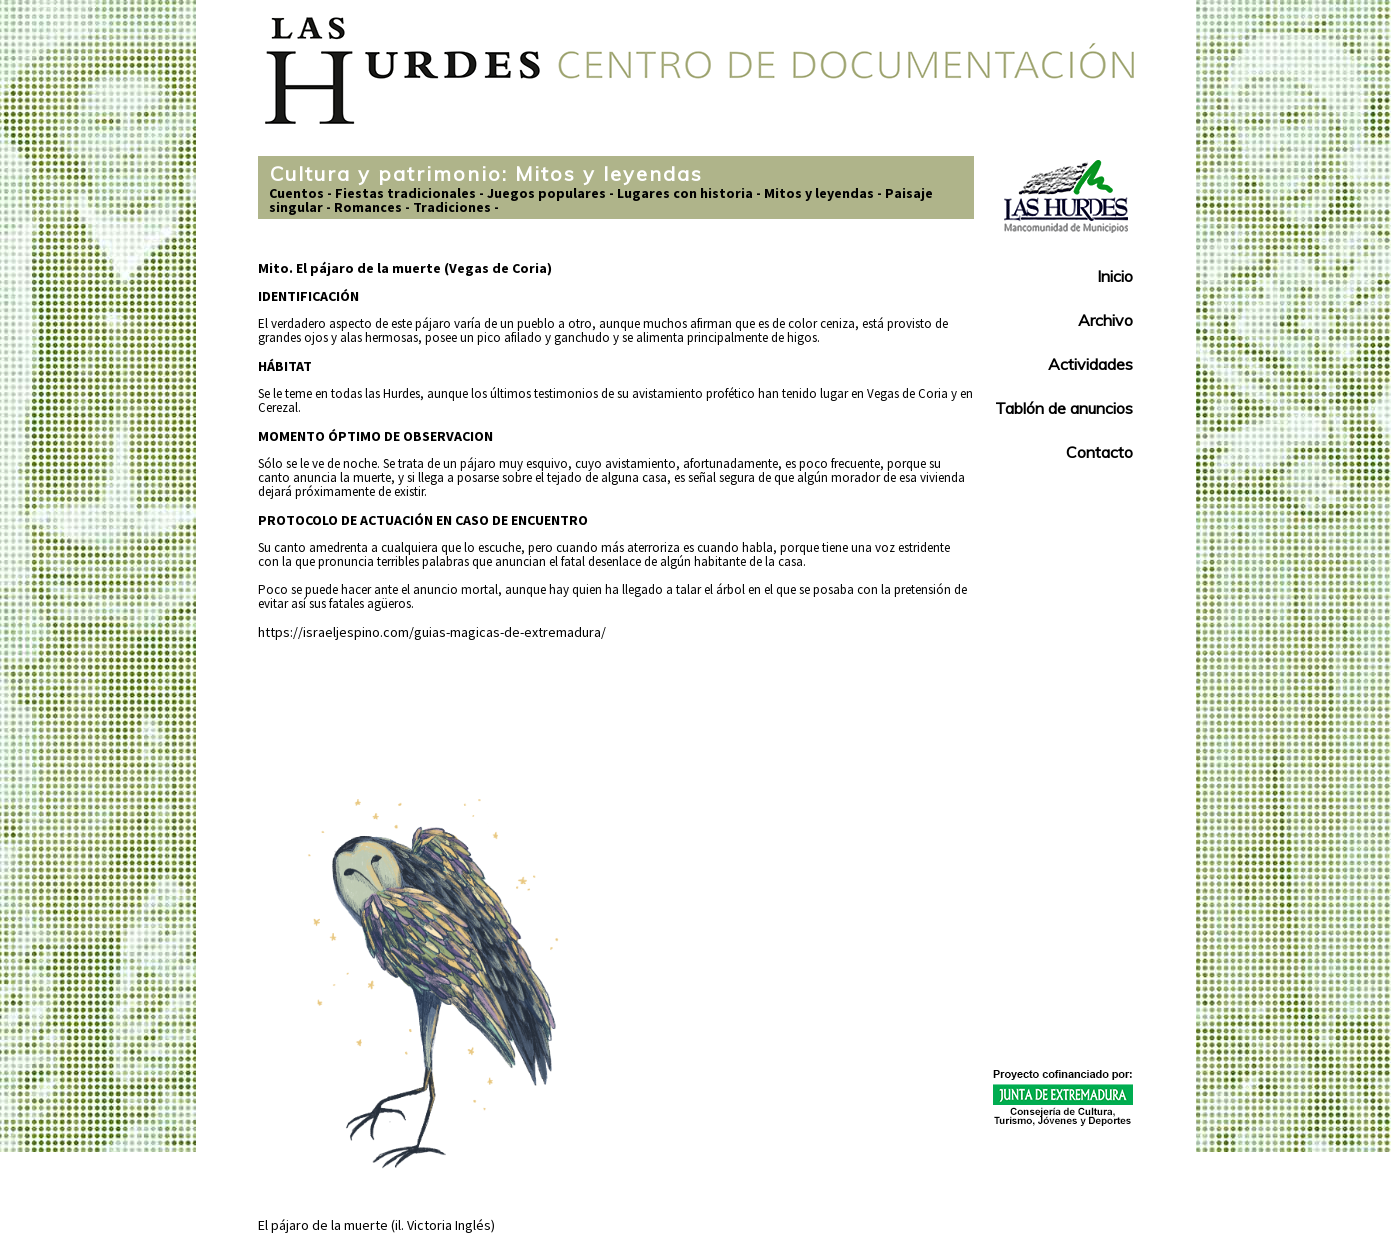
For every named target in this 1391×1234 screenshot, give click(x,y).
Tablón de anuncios (1064, 408)
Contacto (1099, 452)
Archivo (1105, 320)
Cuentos (296, 193)
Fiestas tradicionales (405, 193)
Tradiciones (452, 207)
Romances (368, 207)
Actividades (1090, 364)
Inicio (1115, 276)
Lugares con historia (685, 193)
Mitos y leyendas (819, 193)
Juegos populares (546, 193)
